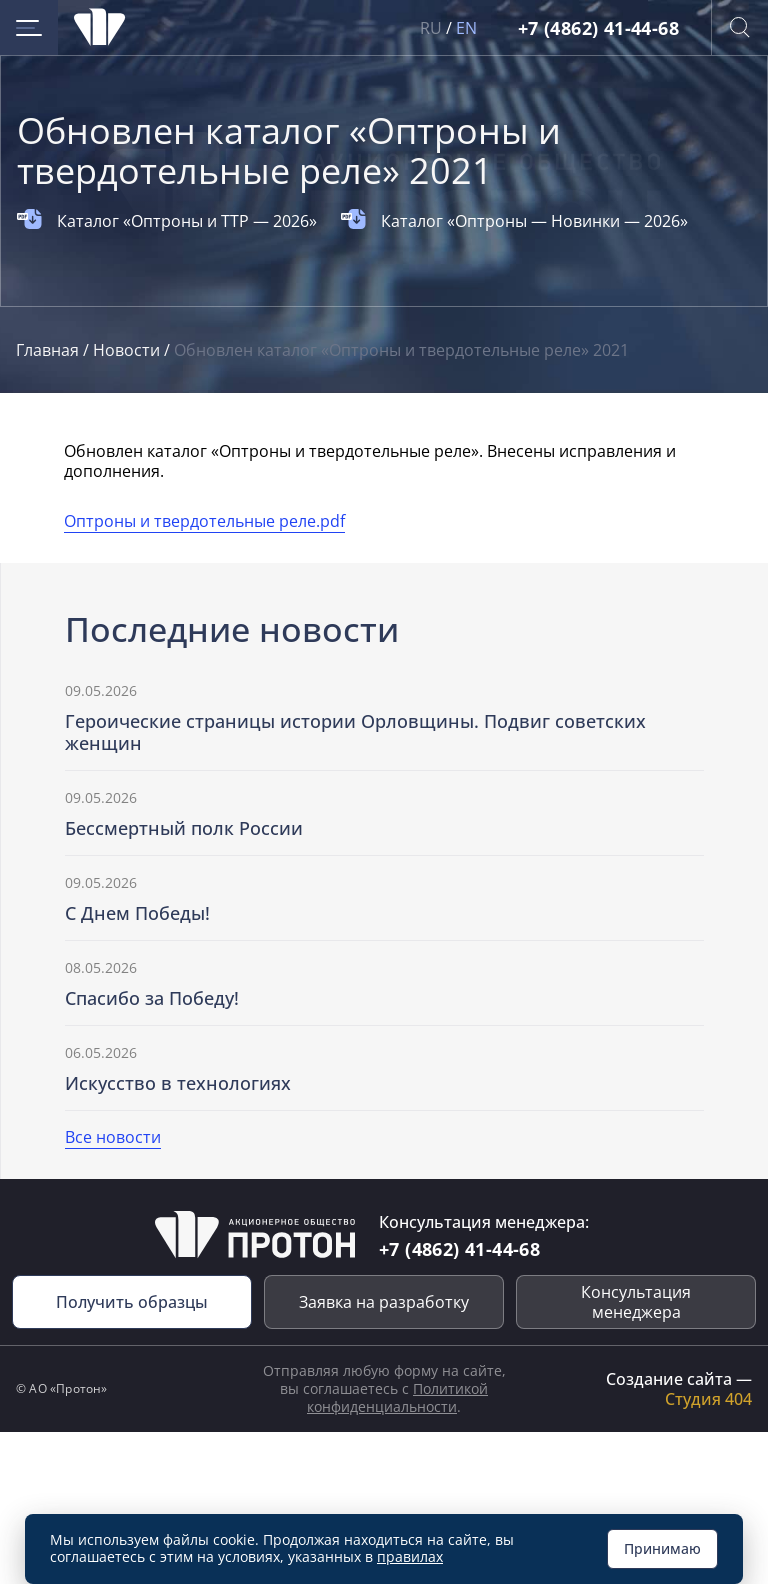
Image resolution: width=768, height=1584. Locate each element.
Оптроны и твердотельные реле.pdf (204, 521)
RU (431, 28)
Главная (49, 350)
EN (467, 28)
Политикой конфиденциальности (397, 1397)
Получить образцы (132, 1302)
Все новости (113, 1137)
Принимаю (662, 1548)
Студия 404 (708, 1399)
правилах (410, 1556)
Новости (128, 350)
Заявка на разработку (384, 1302)
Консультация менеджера (636, 1302)
